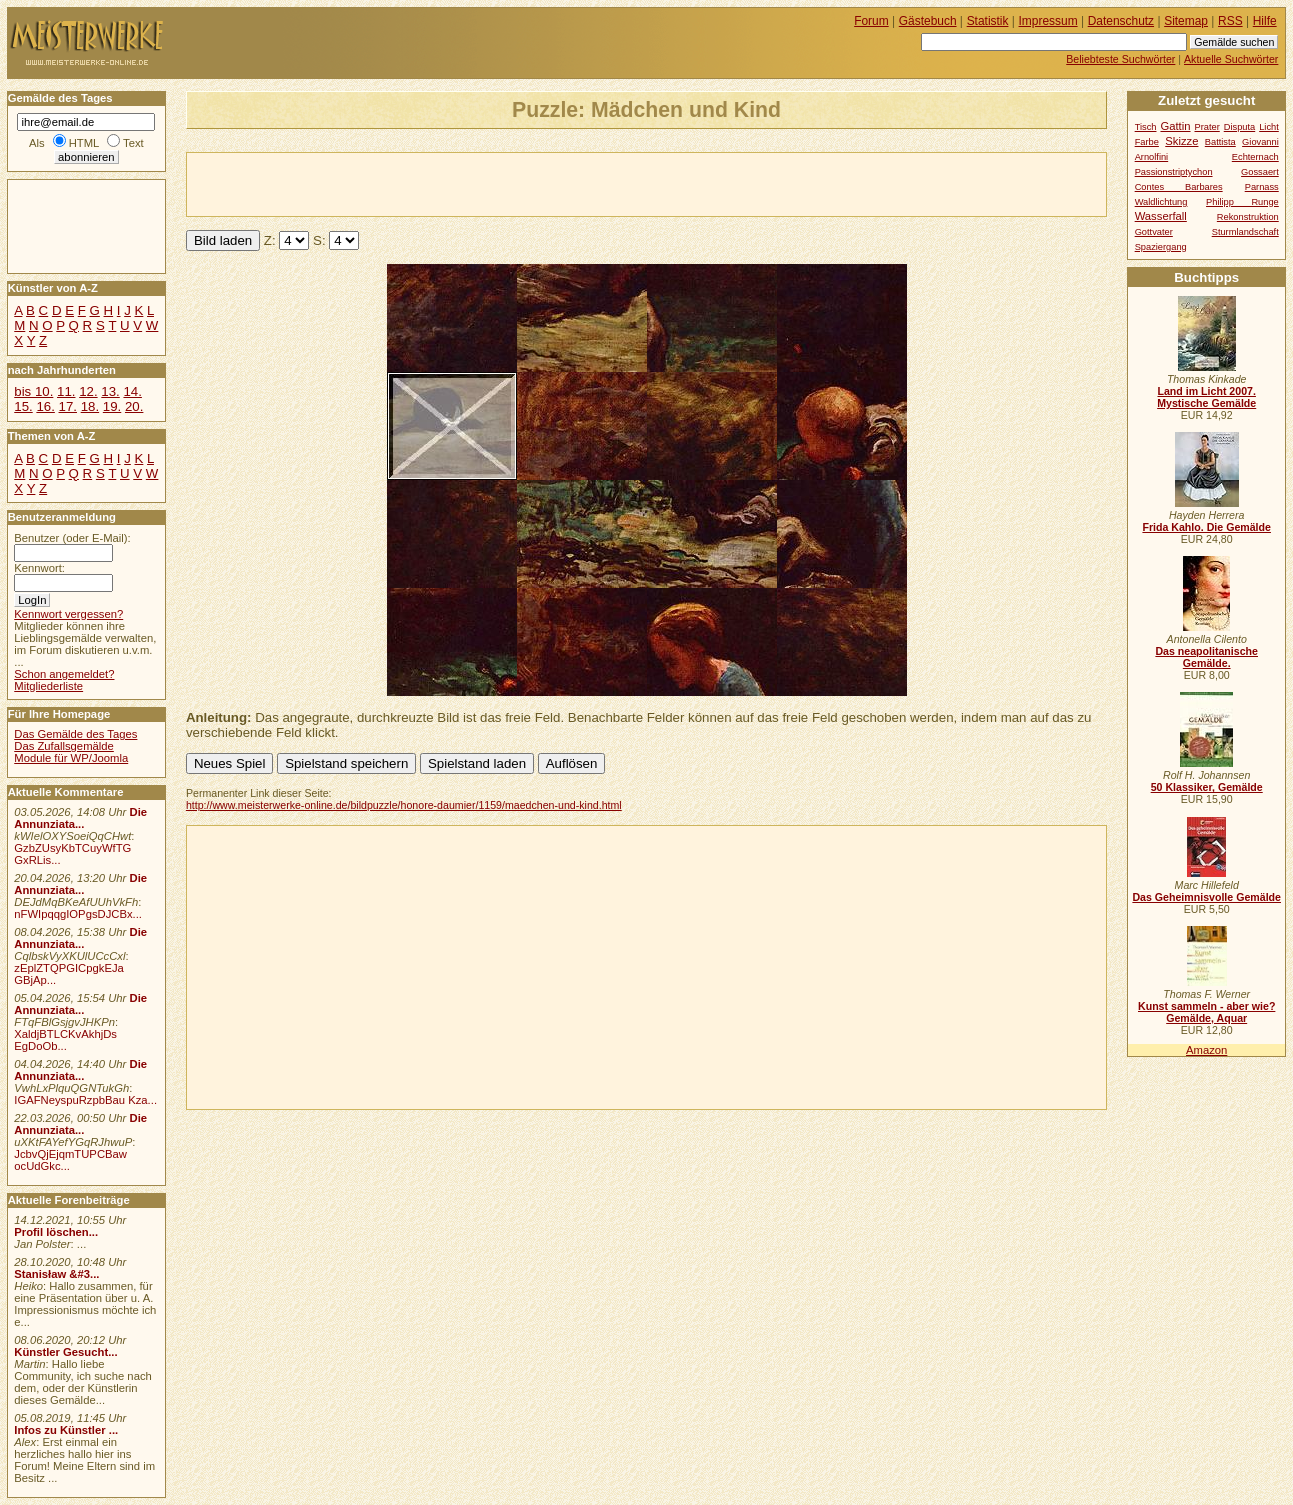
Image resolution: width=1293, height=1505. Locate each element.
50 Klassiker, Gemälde (1207, 787)
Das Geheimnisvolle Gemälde (1206, 897)
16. (45, 406)
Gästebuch (928, 21)
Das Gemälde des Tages (75, 734)
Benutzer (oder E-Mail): (72, 538)
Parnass (1262, 187)
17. (68, 406)
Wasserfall (1161, 216)
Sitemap (1186, 21)
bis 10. (33, 391)
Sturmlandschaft (1245, 232)
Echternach (1255, 157)
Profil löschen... (56, 1232)
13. (110, 391)
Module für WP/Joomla (71, 758)
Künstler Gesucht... (65, 1352)
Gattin (1175, 126)
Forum (871, 21)
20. (134, 406)
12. (88, 391)
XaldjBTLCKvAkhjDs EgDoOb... (65, 1040)
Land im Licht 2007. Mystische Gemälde (1206, 397)
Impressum (1048, 21)
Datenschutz (1121, 21)
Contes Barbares (1179, 187)
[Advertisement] (421, 183)
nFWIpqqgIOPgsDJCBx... (78, 914)
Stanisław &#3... (56, 1274)
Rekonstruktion (1248, 217)
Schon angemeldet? (64, 674)
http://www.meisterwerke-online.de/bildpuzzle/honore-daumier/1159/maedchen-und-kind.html (404, 805)
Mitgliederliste (48, 686)
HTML (84, 143)
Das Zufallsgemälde (64, 746)
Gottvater (1154, 232)
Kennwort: (39, 568)
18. (90, 406)
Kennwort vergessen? (68, 614)
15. (23, 406)
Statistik (988, 21)
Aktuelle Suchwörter (1231, 59)
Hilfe (1265, 21)
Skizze (1181, 141)
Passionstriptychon (1174, 172)
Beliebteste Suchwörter (1120, 59)
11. (66, 391)
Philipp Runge (1242, 202)
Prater (1206, 127)
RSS (1230, 21)
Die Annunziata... (80, 818)
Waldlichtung (1161, 202)
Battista (1220, 142)
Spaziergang (1161, 247)
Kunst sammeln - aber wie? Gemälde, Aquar (1206, 1012)
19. (112, 406)
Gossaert (1260, 172)
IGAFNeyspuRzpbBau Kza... (85, 1100)
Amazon (1206, 1050)
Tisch (1146, 127)
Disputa (1239, 127)
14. (132, 391)
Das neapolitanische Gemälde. (1206, 657)
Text (133, 143)
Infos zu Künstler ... (66, 1430)
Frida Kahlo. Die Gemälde (1206, 527)
